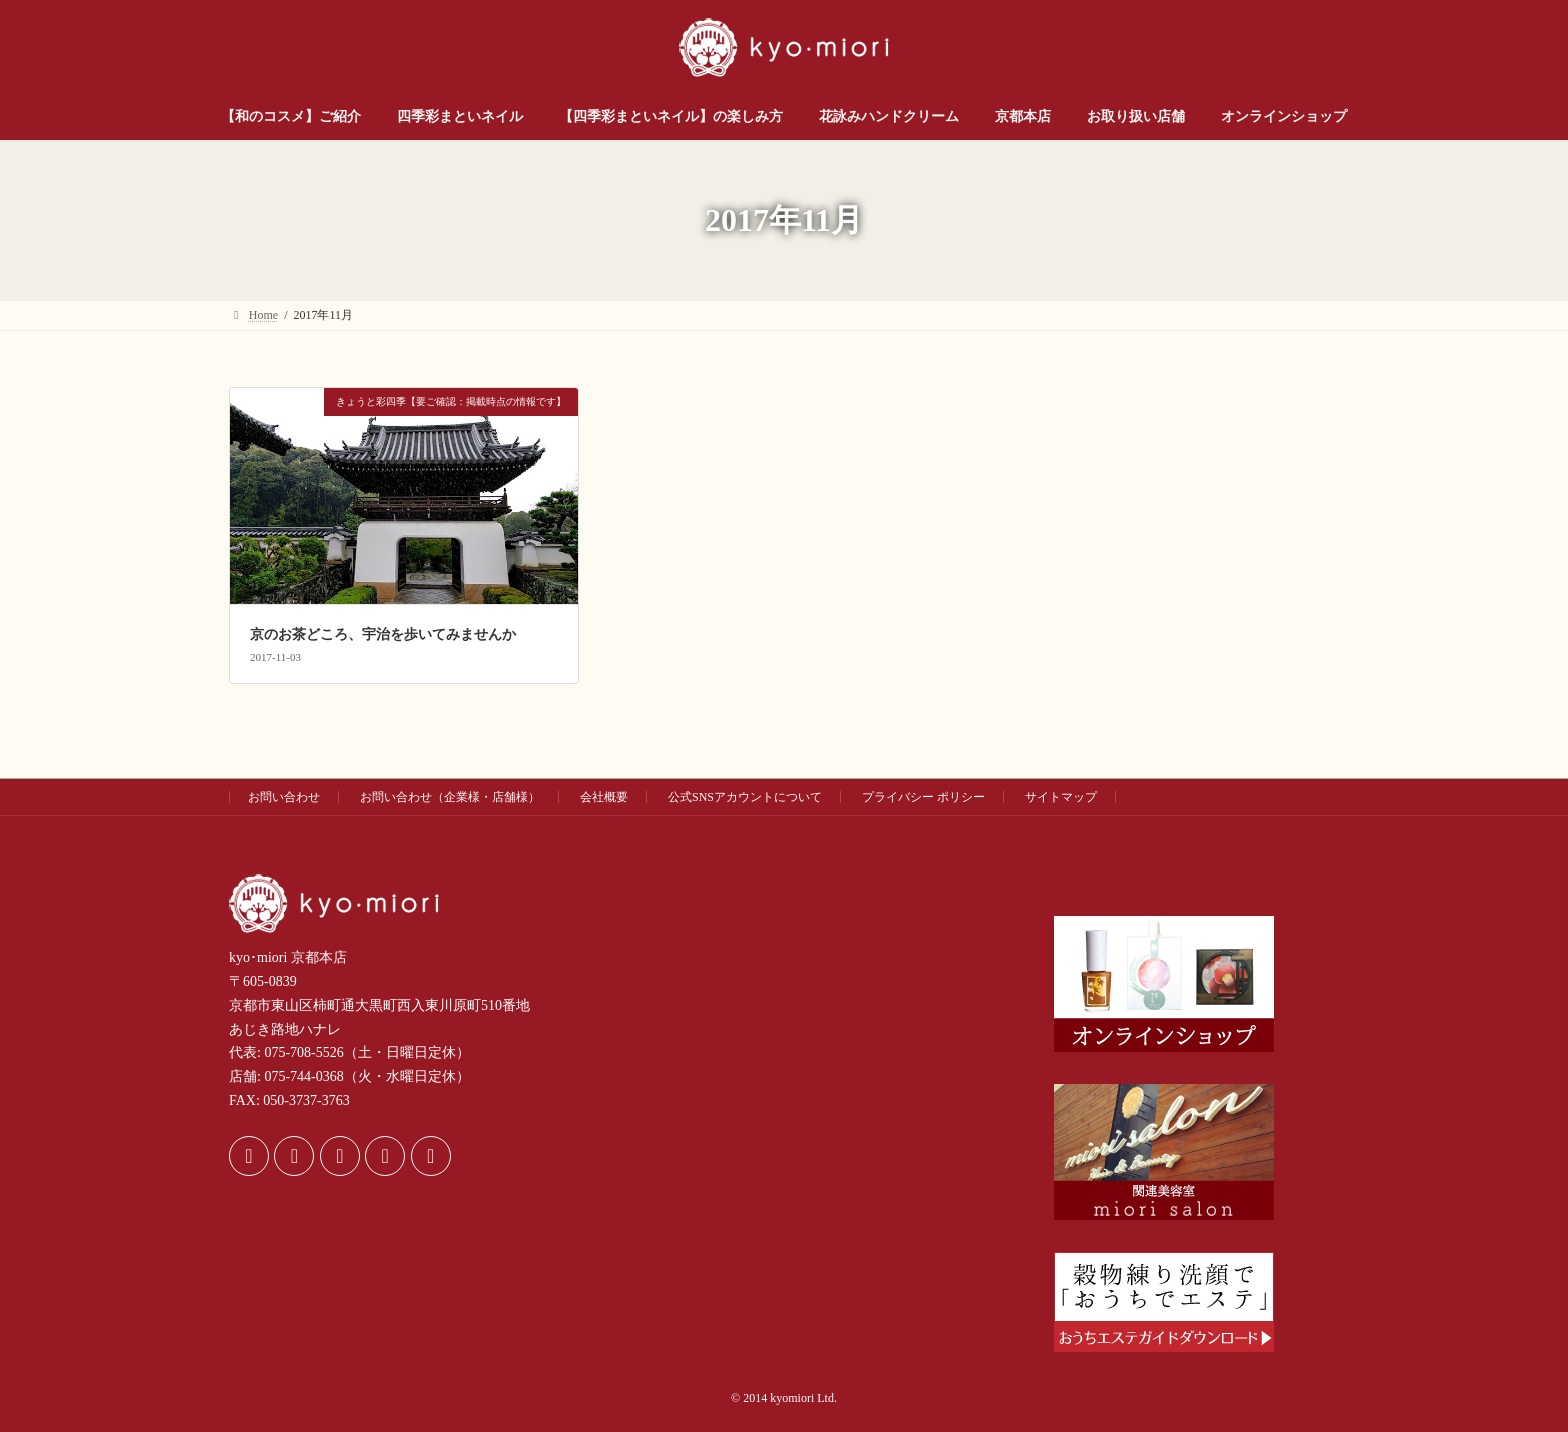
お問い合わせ (284, 797)
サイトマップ (1061, 797)
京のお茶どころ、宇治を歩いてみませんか (383, 634)
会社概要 (604, 797)
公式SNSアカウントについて (745, 797)
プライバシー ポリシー (923, 797)
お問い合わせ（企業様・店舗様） (450, 797)
